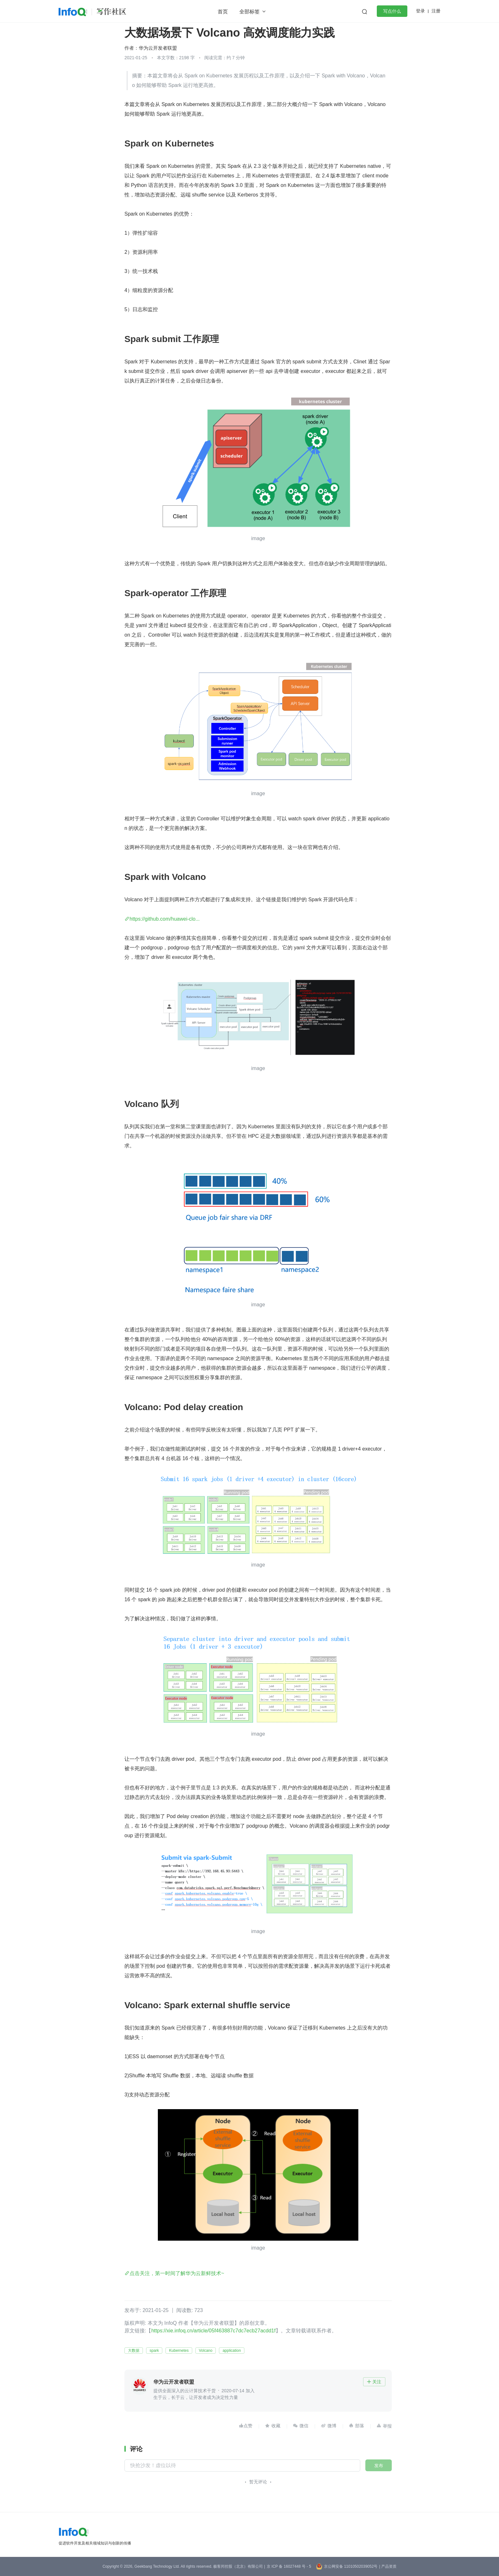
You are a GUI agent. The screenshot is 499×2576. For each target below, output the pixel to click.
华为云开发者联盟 (158, 48)
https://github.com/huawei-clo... (165, 919)
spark (154, 2350)
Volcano (206, 2350)
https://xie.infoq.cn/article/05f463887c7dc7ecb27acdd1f (213, 2330)
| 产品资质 (387, 2566)
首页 (223, 11)
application (231, 2350)
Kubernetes (178, 2350)
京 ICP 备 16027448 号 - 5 (289, 2566)
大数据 (133, 2350)
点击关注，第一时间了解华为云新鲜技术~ (177, 2273)
